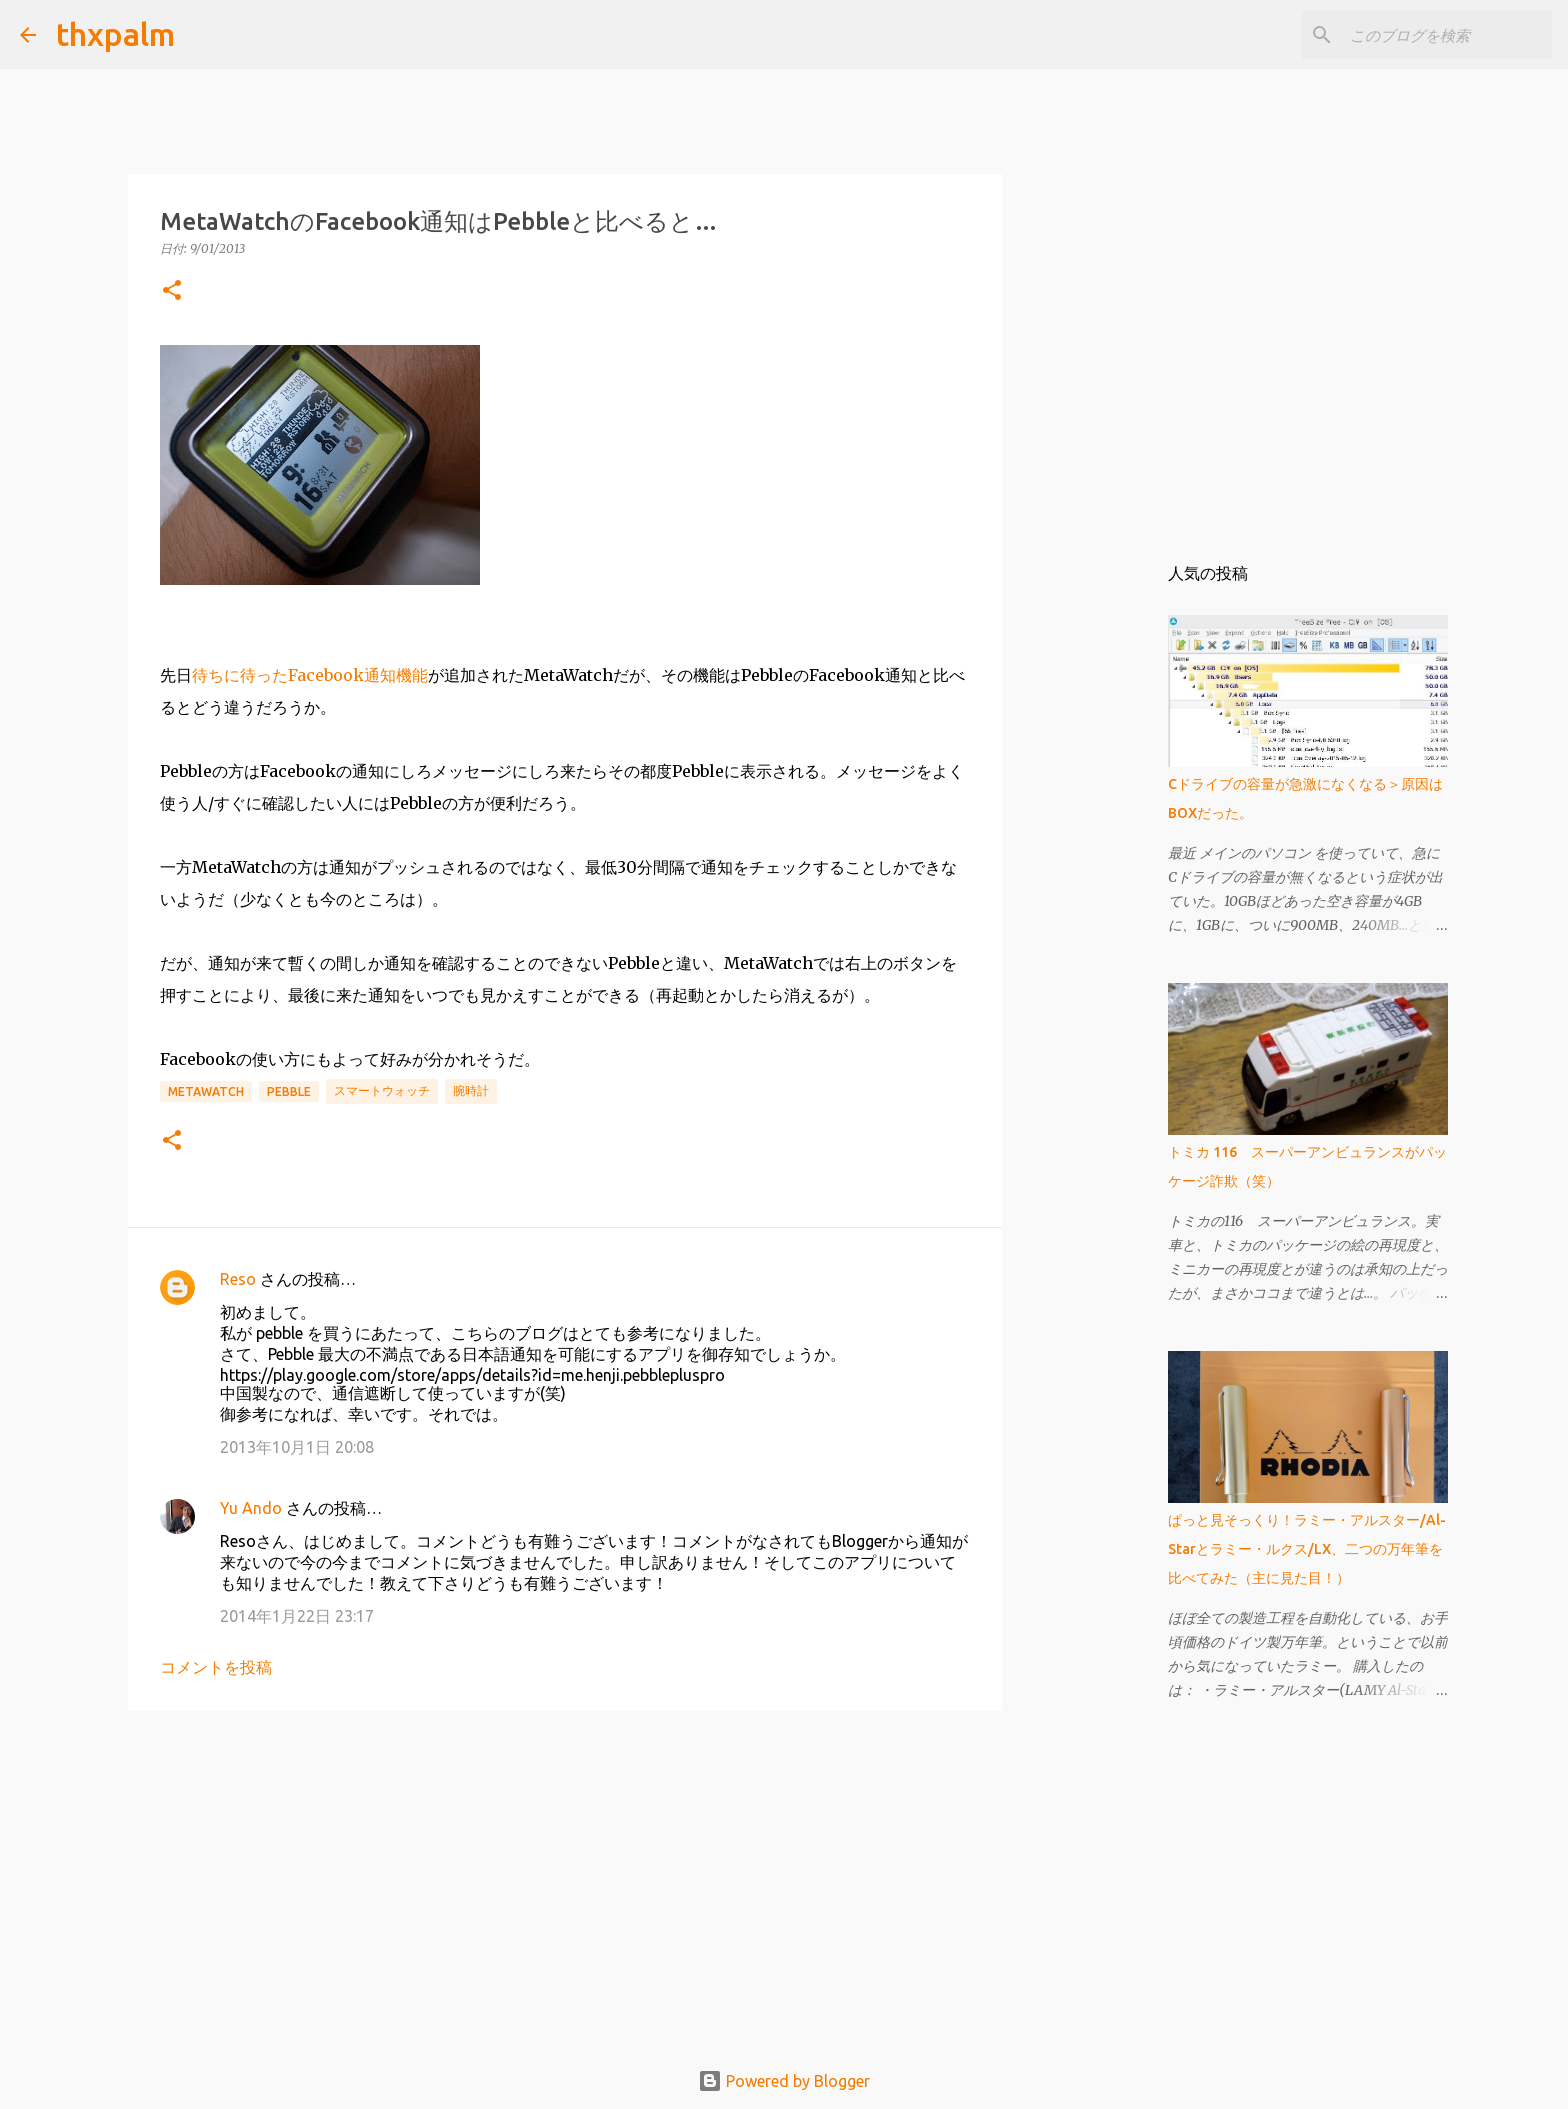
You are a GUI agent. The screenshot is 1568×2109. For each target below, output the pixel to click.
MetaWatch (206, 1091)
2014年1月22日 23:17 (297, 1616)
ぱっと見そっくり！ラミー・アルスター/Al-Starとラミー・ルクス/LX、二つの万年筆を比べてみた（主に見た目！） (1307, 1549)
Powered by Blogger (784, 2081)
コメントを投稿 (216, 1667)
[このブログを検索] (1447, 35)
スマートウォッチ (382, 1090)
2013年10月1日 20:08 (297, 1447)
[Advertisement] (565, 1881)
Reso (238, 1279)
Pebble (289, 1091)
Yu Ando (251, 1508)
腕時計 (471, 1090)
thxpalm (115, 34)
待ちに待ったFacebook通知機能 (310, 675)
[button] (172, 291)
